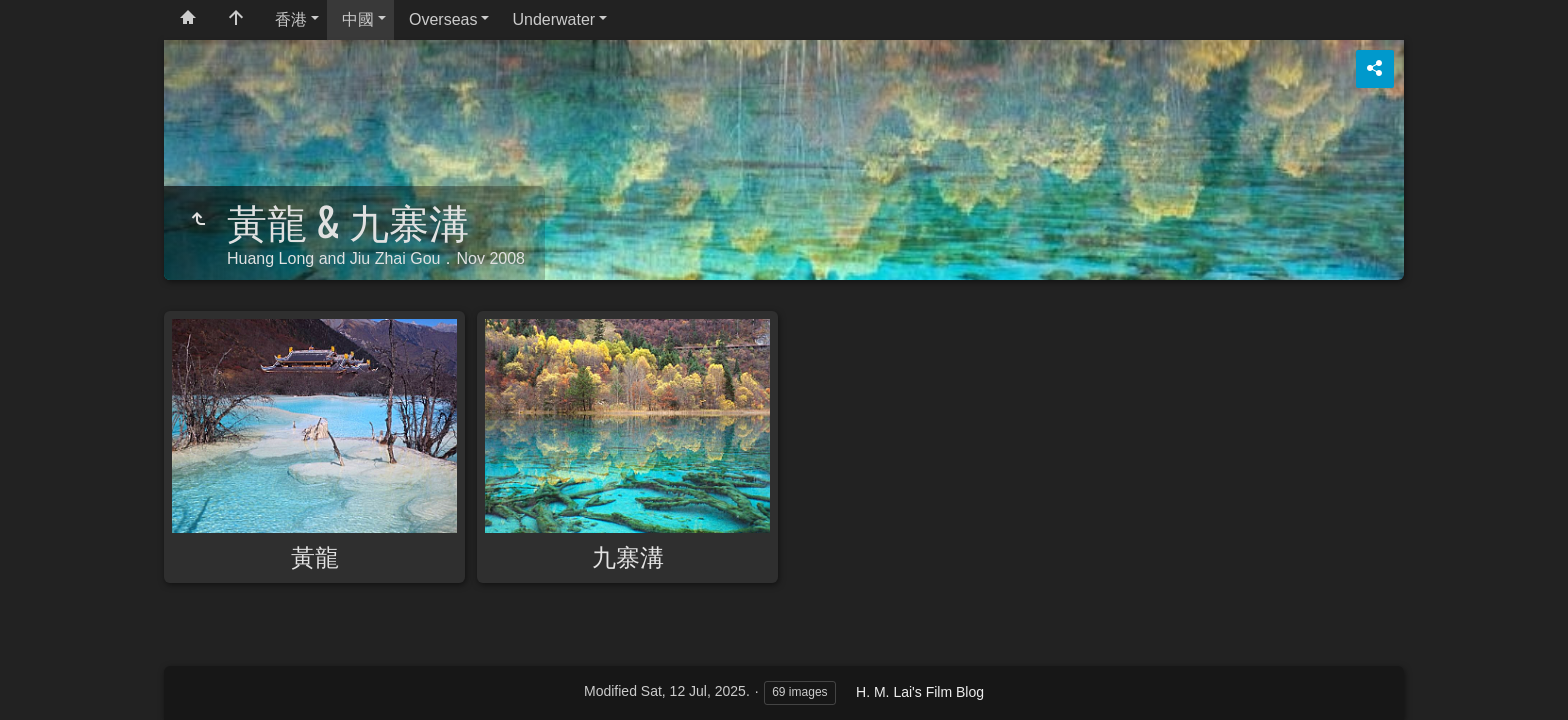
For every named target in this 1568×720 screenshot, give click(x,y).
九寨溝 (628, 555)
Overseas (443, 19)
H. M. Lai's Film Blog (920, 692)
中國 (358, 19)
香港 (291, 19)
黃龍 (315, 555)
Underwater (553, 19)
